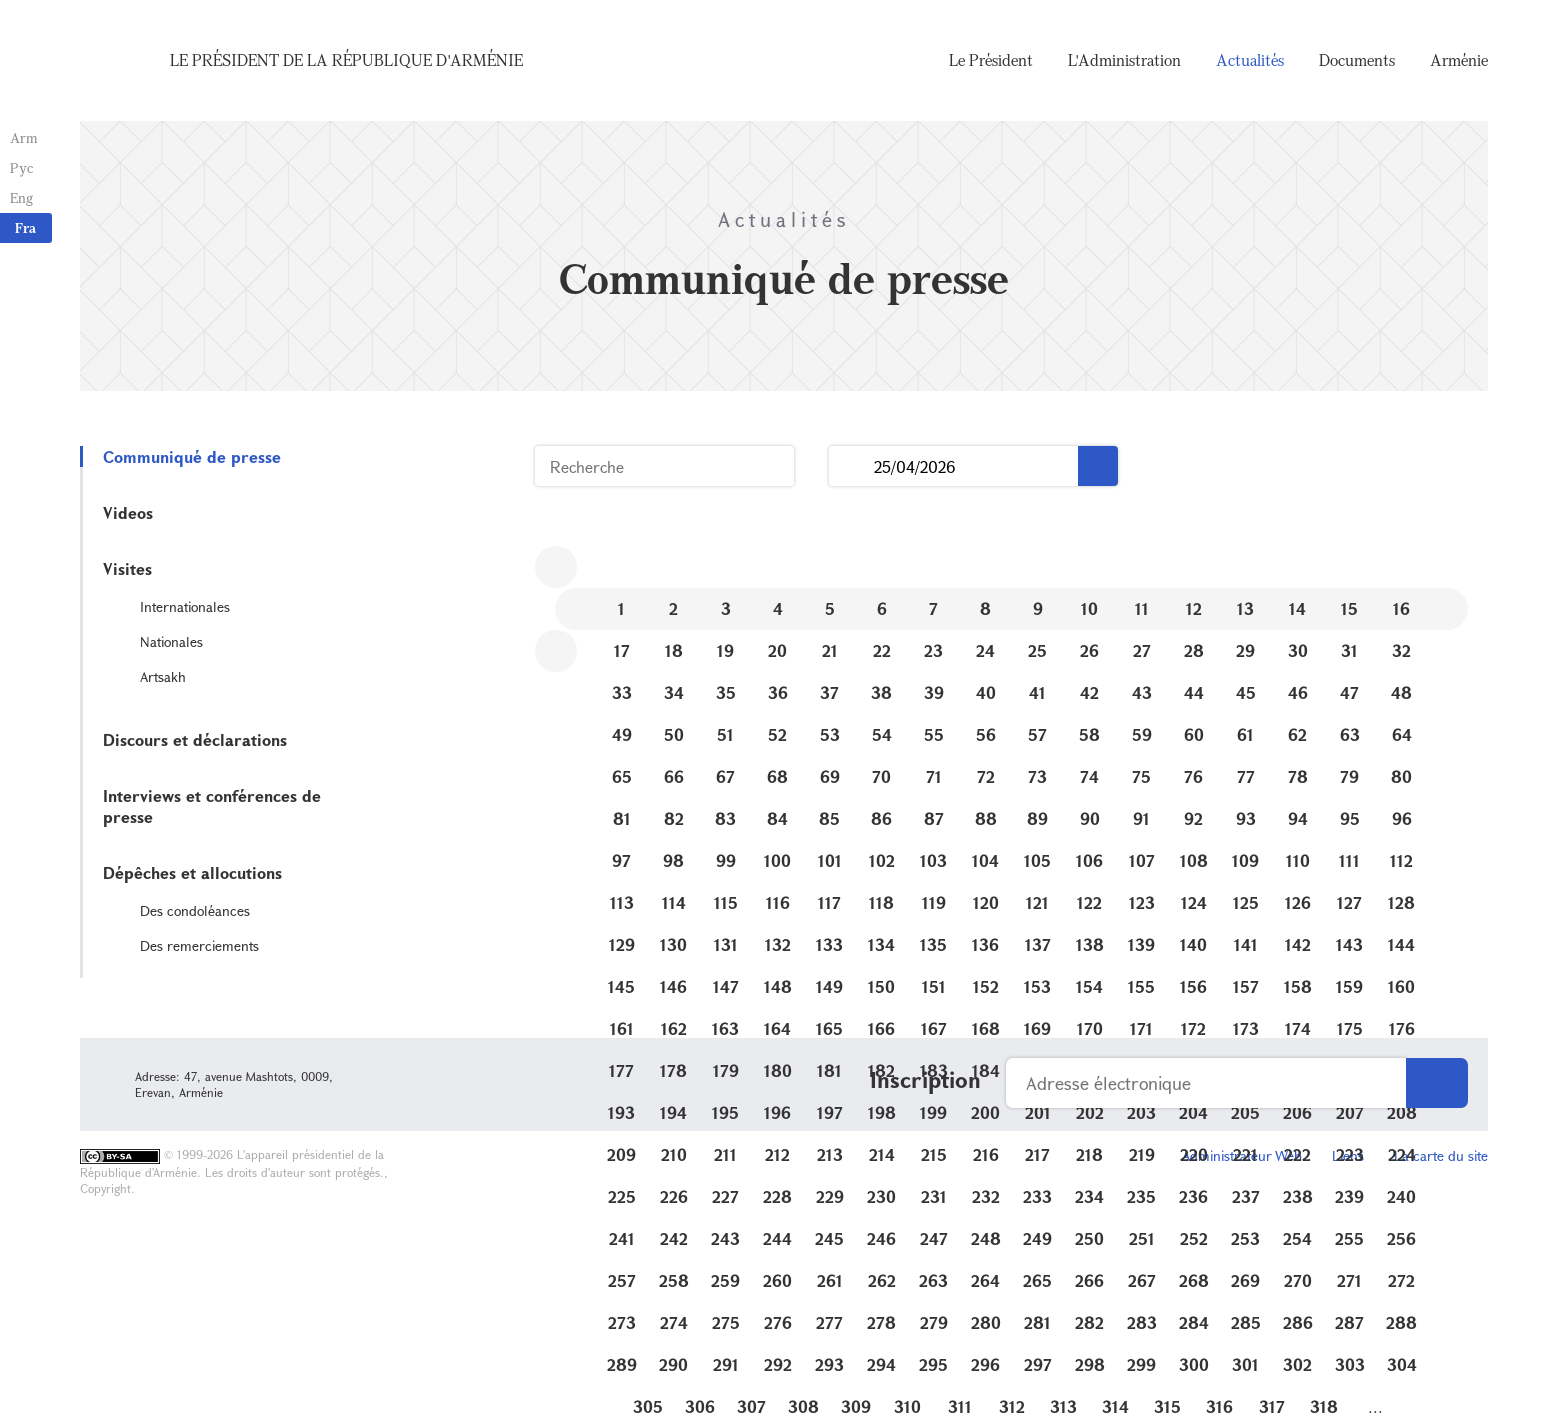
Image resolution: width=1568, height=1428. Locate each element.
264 (985, 1280)
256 (1401, 1238)
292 (778, 1364)
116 (778, 902)
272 (1401, 1280)
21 (830, 650)
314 (1115, 1406)
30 (1298, 650)
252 (1194, 1238)
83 (725, 818)
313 (1063, 1406)
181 (829, 1070)
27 (1142, 650)
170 (1090, 1028)
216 (986, 1154)
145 (621, 986)
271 (1349, 1280)
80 (1401, 776)
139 (1141, 944)
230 (881, 1196)
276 (778, 1322)
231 (934, 1196)
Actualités (1250, 60)
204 (1193, 1112)
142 (1298, 944)
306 (700, 1406)
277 (829, 1322)
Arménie (1459, 60)
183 (934, 1070)
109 (1245, 860)
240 (1401, 1196)
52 (777, 734)
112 (1401, 860)
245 (829, 1238)
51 (725, 734)
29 (1245, 650)
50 (674, 734)
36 (778, 692)
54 (882, 734)
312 (1012, 1406)
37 (829, 692)
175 (1350, 1028)
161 (622, 1028)
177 (621, 1070)
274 (674, 1322)
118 (881, 902)
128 (1401, 902)
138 (1090, 944)
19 (725, 650)
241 (622, 1238)
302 (1297, 1364)
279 (934, 1322)
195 (725, 1112)
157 (1246, 986)
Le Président (991, 60)
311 (960, 1406)
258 (674, 1280)
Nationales (171, 641)
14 (1297, 608)
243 (725, 1238)
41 (1037, 692)
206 (1297, 1112)
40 (986, 692)
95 (1350, 818)
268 (1194, 1280)
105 (1037, 860)
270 (1298, 1280)
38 (881, 692)
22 (882, 650)
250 (1089, 1238)
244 (777, 1238)
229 (830, 1196)
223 (1350, 1154)
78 (1298, 776)
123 (1142, 902)
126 (1298, 902)
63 (1350, 734)
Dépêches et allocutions (192, 872)
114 (674, 902)
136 (985, 944)
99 (726, 860)
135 (933, 944)
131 (726, 944)
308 (803, 1406)
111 (1349, 860)
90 (1090, 818)
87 (934, 818)
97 (621, 860)
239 (1349, 1196)
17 (622, 650)
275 (726, 1322)
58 (1089, 734)
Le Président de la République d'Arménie (346, 60)
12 (1194, 608)
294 (881, 1364)
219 (1142, 1154)
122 (1089, 902)
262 (882, 1280)
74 (1089, 776)
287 (1349, 1322)
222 (1297, 1154)
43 (1142, 692)
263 (933, 1280)
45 (1246, 692)
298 (1090, 1364)
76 (1193, 776)
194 (673, 1112)
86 (881, 818)
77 (1246, 776)
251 (1142, 1238)
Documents (1357, 60)
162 (674, 1028)
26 (1089, 650)
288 (1401, 1322)
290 (673, 1364)
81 (622, 818)
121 (1037, 902)
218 (1089, 1154)
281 (1037, 1322)
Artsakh (163, 676)
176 (1402, 1028)
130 (673, 944)
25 (1037, 650)
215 (934, 1154)
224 (1402, 1154)
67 (725, 776)
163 (725, 1028)
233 (1037, 1196)
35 (726, 692)
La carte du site (1441, 1155)
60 (1194, 734)
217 (1037, 1154)
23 (933, 650)
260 (777, 1280)
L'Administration (1124, 60)
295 (933, 1364)
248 (986, 1238)
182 (881, 1070)
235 (1141, 1196)
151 (934, 986)
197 (830, 1112)
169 (1037, 1028)
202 (1090, 1112)
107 (1142, 860)
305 (648, 1406)
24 (985, 650)
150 (881, 986)
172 (1193, 1028)
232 (986, 1196)
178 (673, 1070)
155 (1141, 986)
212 (777, 1154)
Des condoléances (195, 910)
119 (934, 902)
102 (882, 860)
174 (1298, 1028)
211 (725, 1154)
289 (622, 1364)
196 (777, 1112)
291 (726, 1364)
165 (829, 1028)
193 (621, 1112)
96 (1402, 818)
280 (986, 1322)
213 (830, 1154)
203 (1141, 1112)
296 (985, 1364)
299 (1141, 1364)
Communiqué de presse (192, 456)
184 (986, 1070)
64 (1402, 734)
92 (1193, 818)
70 (881, 776)
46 (1298, 692)
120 (986, 902)
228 (777, 1196)
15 (1349, 608)
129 (622, 944)
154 (1089, 986)
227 (725, 1196)
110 (1298, 860)
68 (777, 776)
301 (1245, 1364)
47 (1349, 692)
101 (830, 860)
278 (881, 1322)
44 (1194, 692)
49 (622, 734)
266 (1089, 1280)
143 (1349, 944)
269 (1245, 1280)
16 (1401, 608)
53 (830, 734)
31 (1349, 650)
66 (674, 776)
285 (1246, 1322)
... (851, 466)
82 (674, 818)
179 (726, 1070)
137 (1038, 944)
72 (986, 776)
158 (1298, 986)
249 (1037, 1238)
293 (829, 1364)
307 (751, 1406)
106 (1089, 860)
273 (622, 1322)
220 (1194, 1154)
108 (1194, 860)
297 (1038, 1364)
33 (622, 692)
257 (622, 1280)
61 (1245, 734)
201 (1038, 1112)
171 (1141, 1028)
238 (1298, 1196)
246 (881, 1238)
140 (1193, 944)
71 (934, 776)
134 (881, 944)
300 (1194, 1364)
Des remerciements (199, 945)
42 (1089, 692)
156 (1193, 986)
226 (674, 1196)
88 (986, 818)
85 (829, 818)
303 (1350, 1364)
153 (1037, 986)
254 (1297, 1238)
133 (829, 944)
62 (1297, 734)
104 (985, 860)
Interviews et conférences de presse (212, 806)
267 (1142, 1280)
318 (1324, 1406)
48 (1401, 692)
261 (830, 1280)
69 (830, 776)
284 (1194, 1322)
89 (1037, 818)
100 (777, 860)
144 (1401, 944)
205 (1245, 1112)
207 (1350, 1112)
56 (986, 734)
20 (777, 650)
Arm (24, 137)
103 (933, 860)
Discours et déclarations (195, 739)
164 (777, 1028)
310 (907, 1406)
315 (1167, 1406)
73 (1037, 776)
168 (986, 1028)
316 (1219, 1406)
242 (674, 1238)
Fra (25, 227)
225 (622, 1196)
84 (777, 818)
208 (1402, 1112)
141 (1246, 944)
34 (674, 692)
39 (934, 692)
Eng (21, 197)
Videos (128, 512)
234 (1089, 1196)
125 (1246, 902)
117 (829, 902)
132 (778, 944)
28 (1194, 650)
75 (1141, 776)
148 (778, 986)
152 (986, 986)
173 (1246, 1028)
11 (1142, 608)
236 (1193, 1196)
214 (882, 1154)
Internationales (185, 606)
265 (1037, 1280)
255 (1349, 1238)
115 (726, 902)
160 (1401, 986)
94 (1298, 818)
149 (829, 986)
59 (1142, 734)
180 (778, 1070)
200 (985, 1112)
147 (726, 986)
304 (1402, 1364)
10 (1089, 608)
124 (1194, 902)
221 (1245, 1154)
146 (673, 986)
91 (1141, 818)
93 (1246, 818)
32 (1401, 650)
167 (934, 1028)
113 (622, 902)
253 (1245, 1238)
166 (881, 1028)
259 (725, 1280)
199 (933, 1112)
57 (1037, 734)
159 (1349, 986)
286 (1298, 1322)
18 (674, 650)
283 (1142, 1322)
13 (1245, 608)
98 (673, 860)
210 (674, 1154)
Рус (21, 167)
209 (621, 1154)
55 (934, 734)
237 (1246, 1196)
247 (934, 1238)
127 (1349, 902)
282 (1089, 1322)
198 (882, 1112)
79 (1349, 776)
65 (622, 776)
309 (856, 1406)
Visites (127, 568)
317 (1272, 1406)
